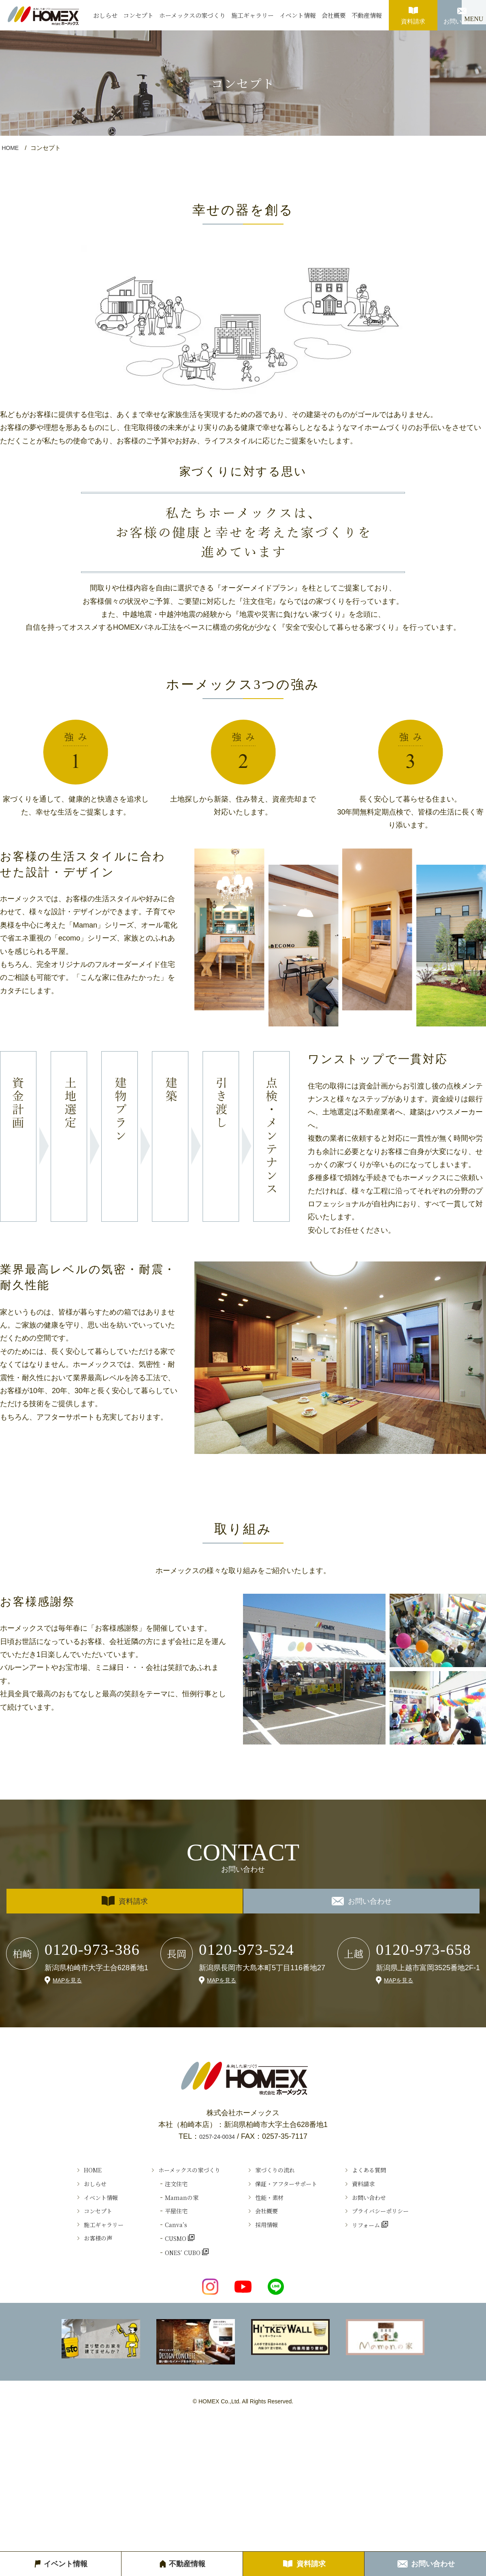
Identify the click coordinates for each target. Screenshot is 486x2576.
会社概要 (334, 15)
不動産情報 (367, 15)
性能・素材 (271, 2207)
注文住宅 (159, 2190)
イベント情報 (297, 15)
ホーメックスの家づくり (192, 15)
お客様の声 (71, 2260)
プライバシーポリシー (404, 2225)
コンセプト (138, 15)
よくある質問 (389, 2172)
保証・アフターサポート (293, 2190)
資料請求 (413, 12)
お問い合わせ (461, 12)
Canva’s (159, 2243)
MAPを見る (69, 1980)
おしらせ (105, 15)
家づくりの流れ (278, 2172)
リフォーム (387, 2243)
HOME (11, 147)
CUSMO (160, 2260)
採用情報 (267, 2243)
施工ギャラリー (252, 15)
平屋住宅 (159, 2225)
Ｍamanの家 (166, 2207)
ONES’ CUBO (169, 2278)
